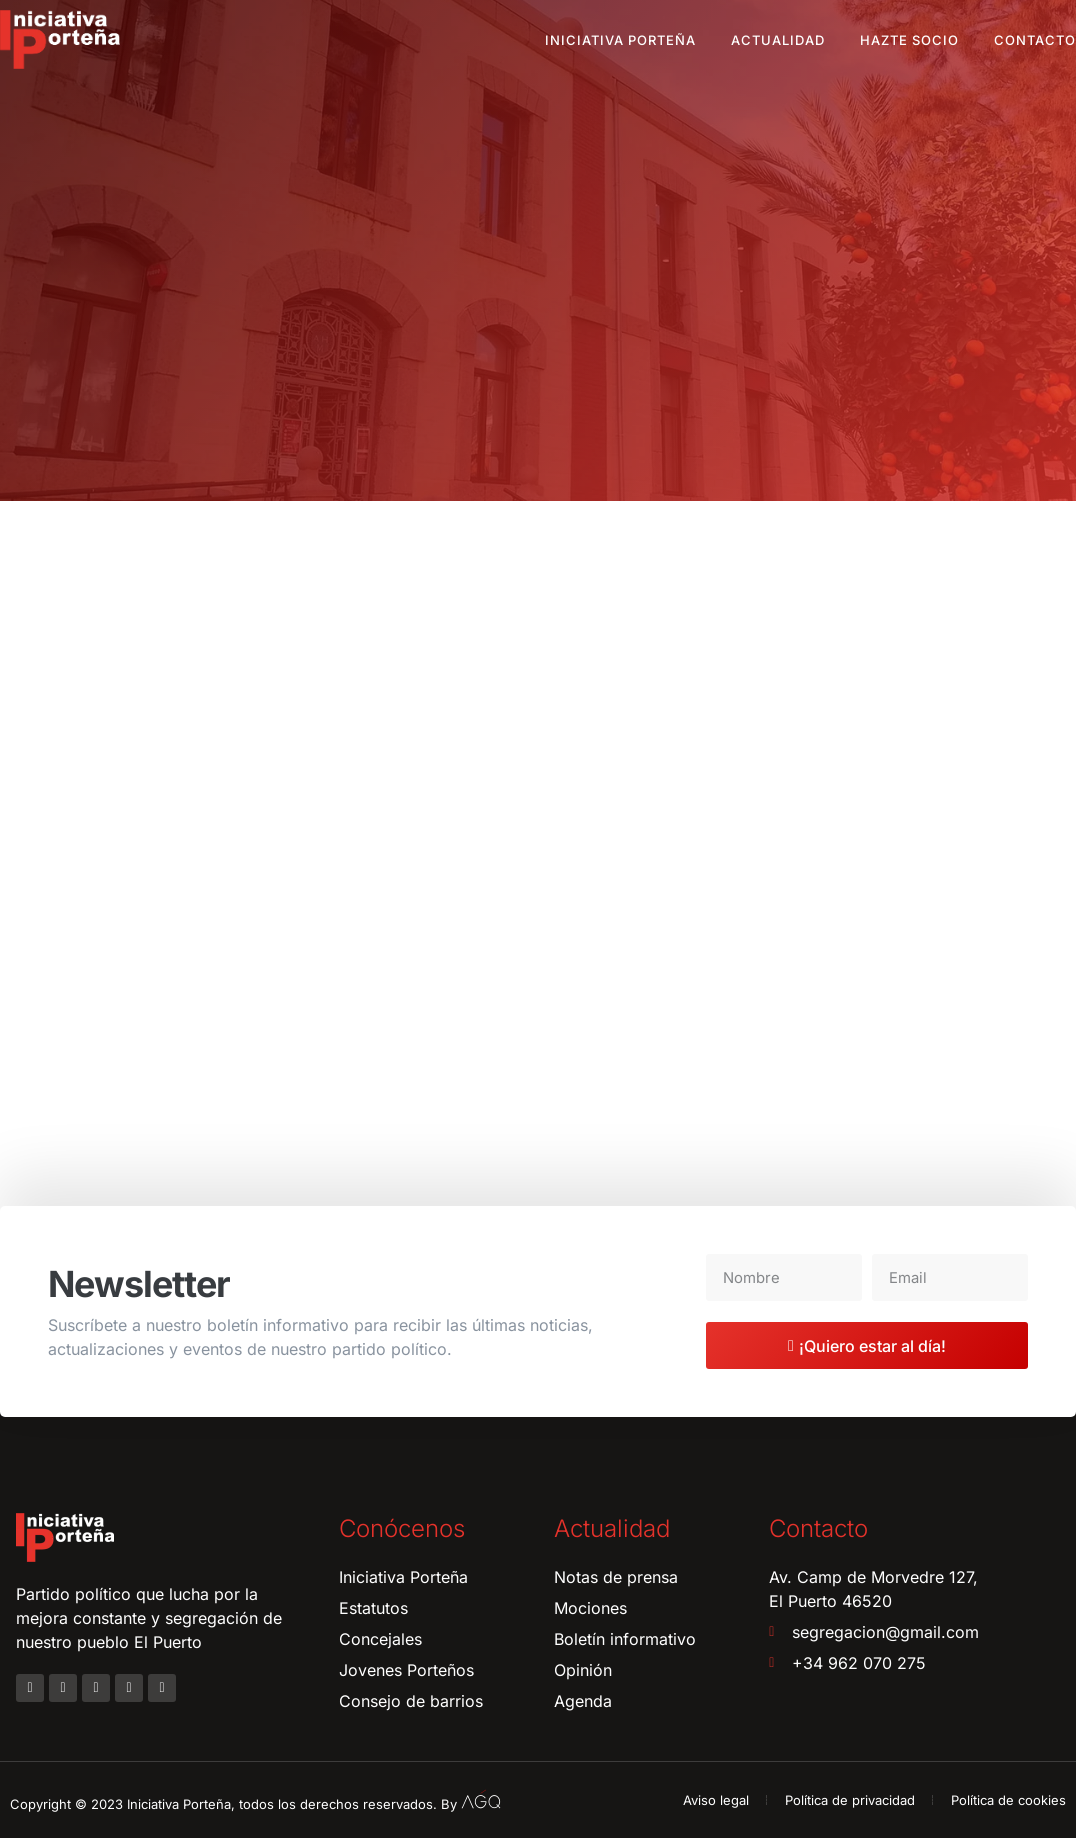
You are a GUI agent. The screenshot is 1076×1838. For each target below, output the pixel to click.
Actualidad (778, 40)
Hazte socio (909, 40)
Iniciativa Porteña (620, 40)
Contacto (1035, 40)
